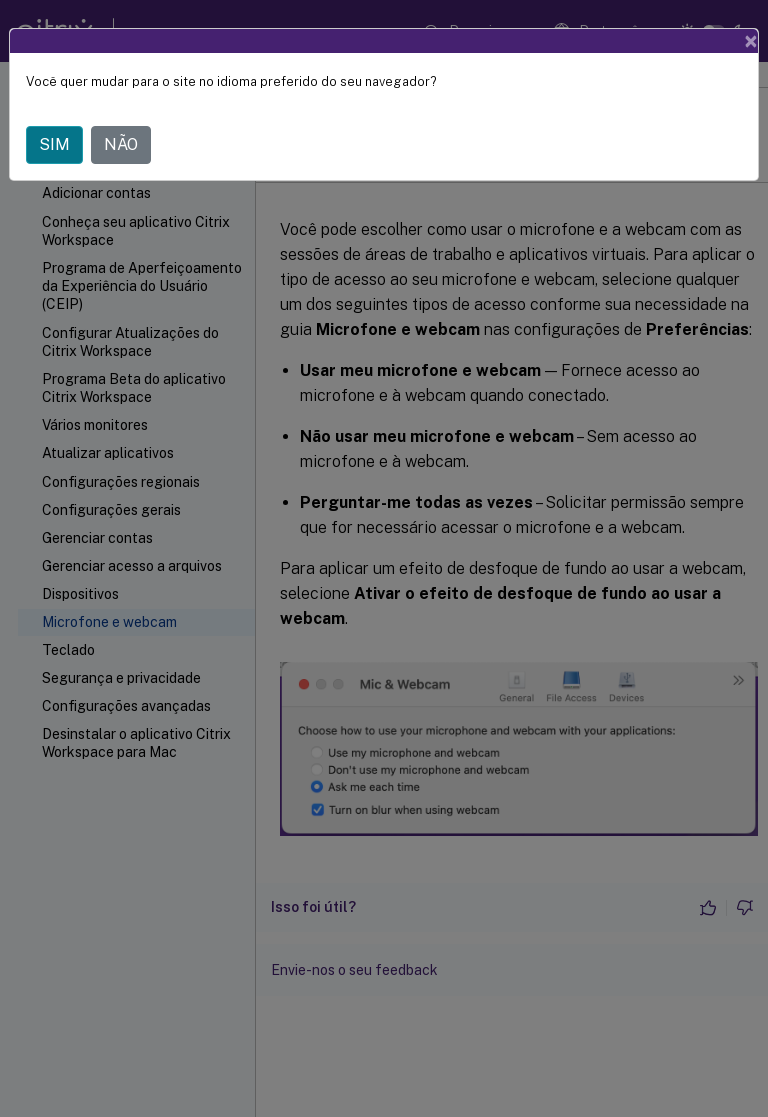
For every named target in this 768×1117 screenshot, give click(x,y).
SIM (54, 144)
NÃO (121, 144)
